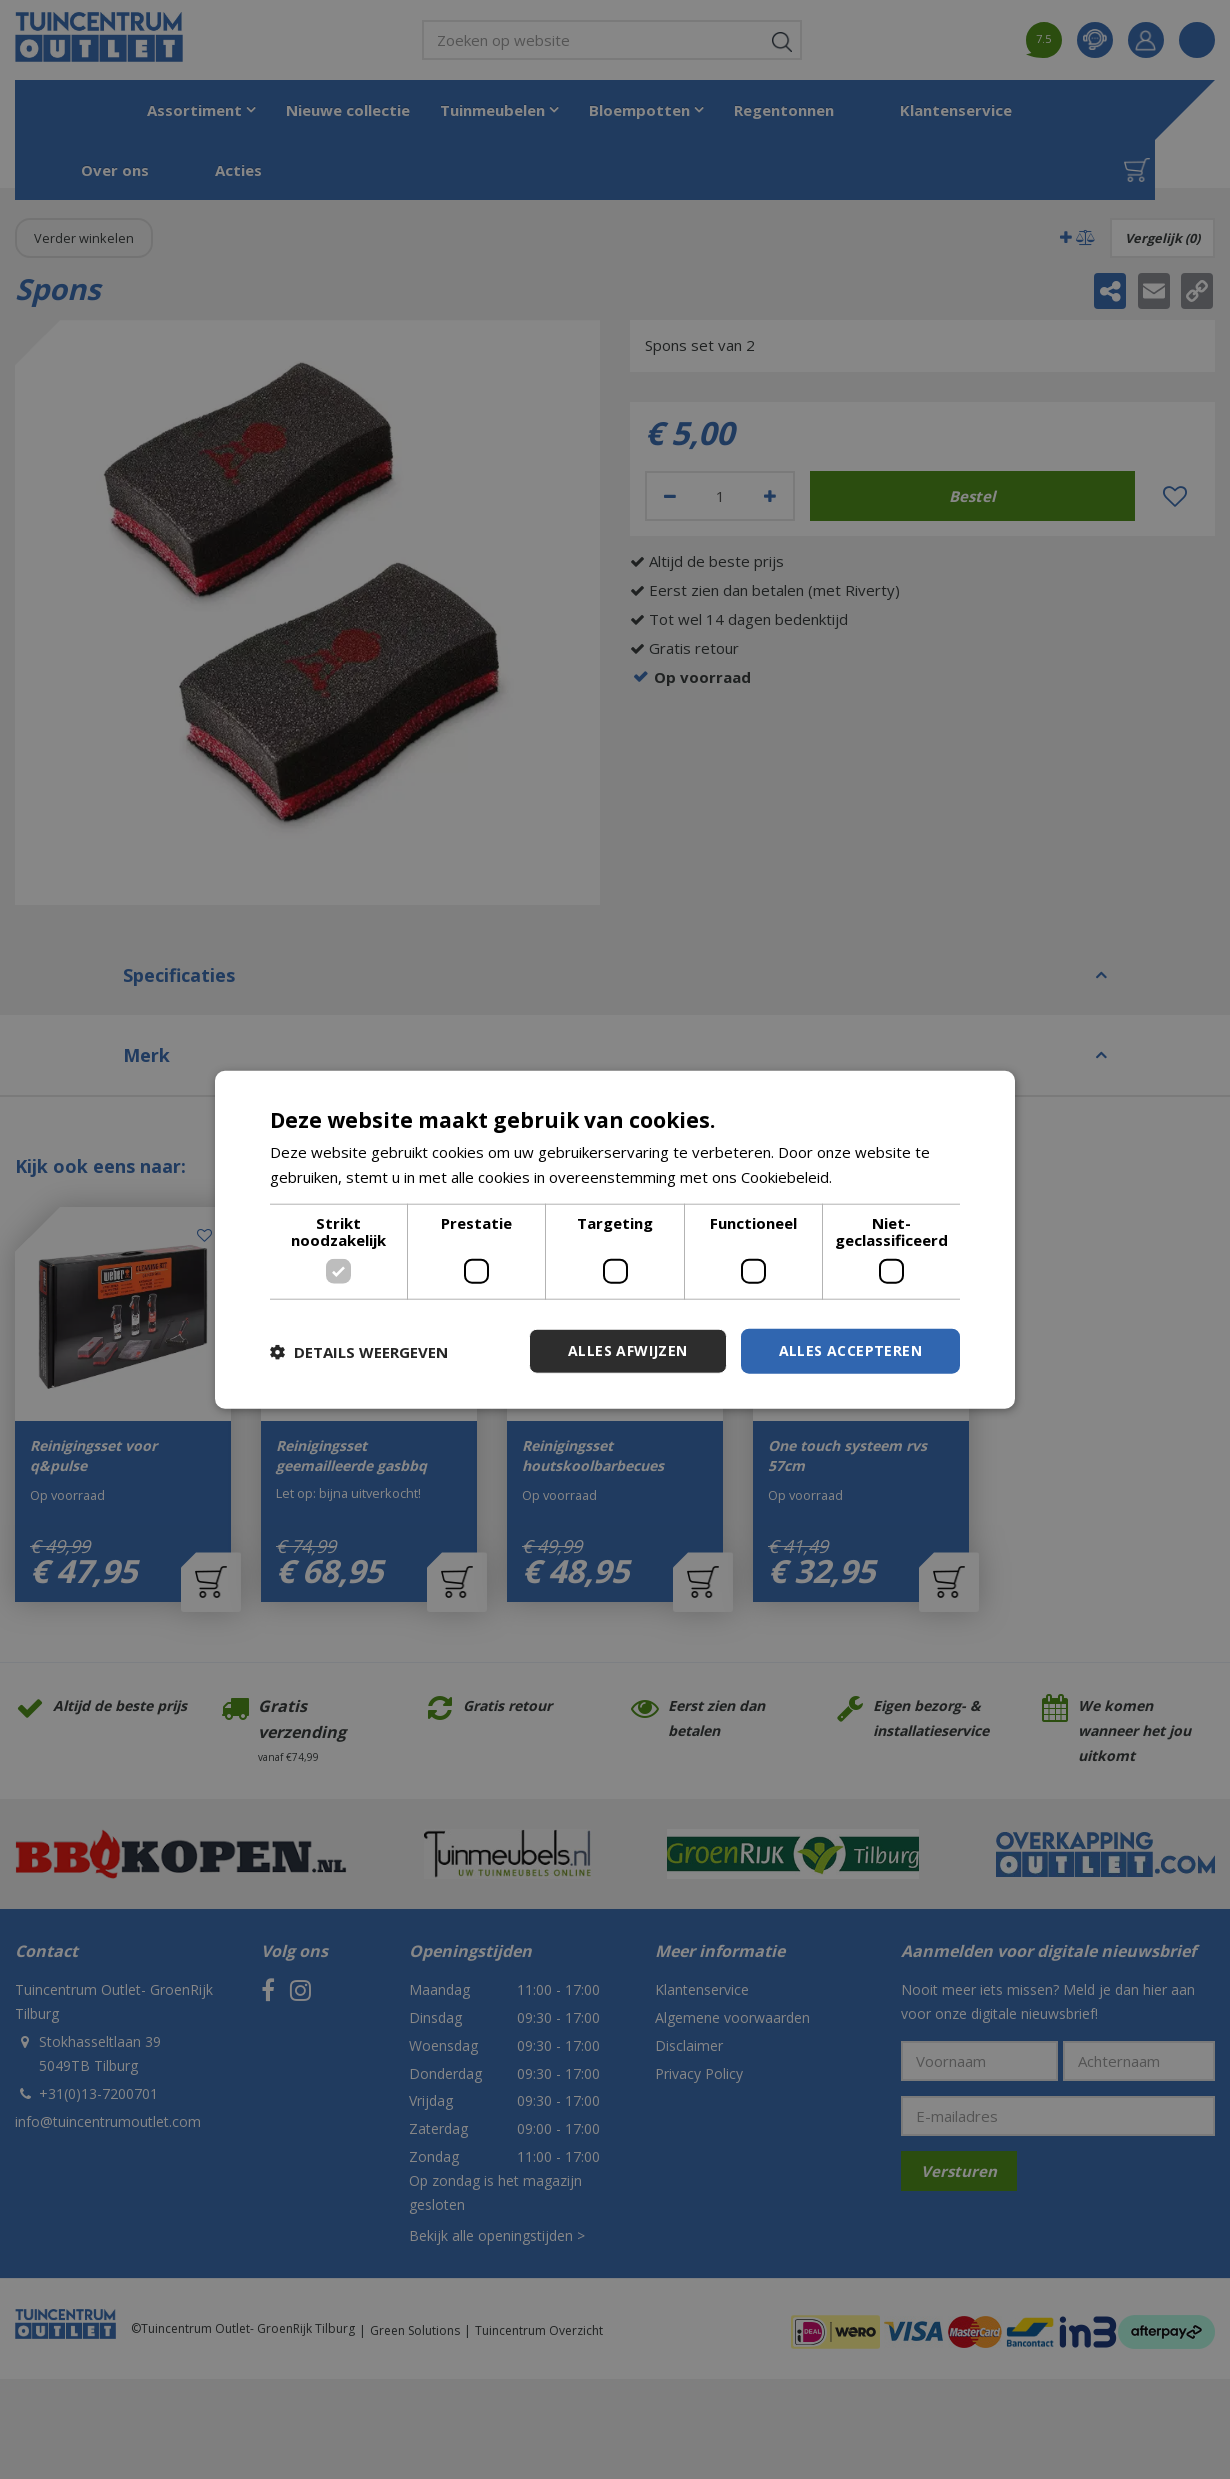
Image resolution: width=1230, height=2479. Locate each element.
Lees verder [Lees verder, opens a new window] (878, 1176)
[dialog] (615, 1239)
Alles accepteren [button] (850, 1350)
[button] (359, 1351)
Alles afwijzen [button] (628, 1350)
